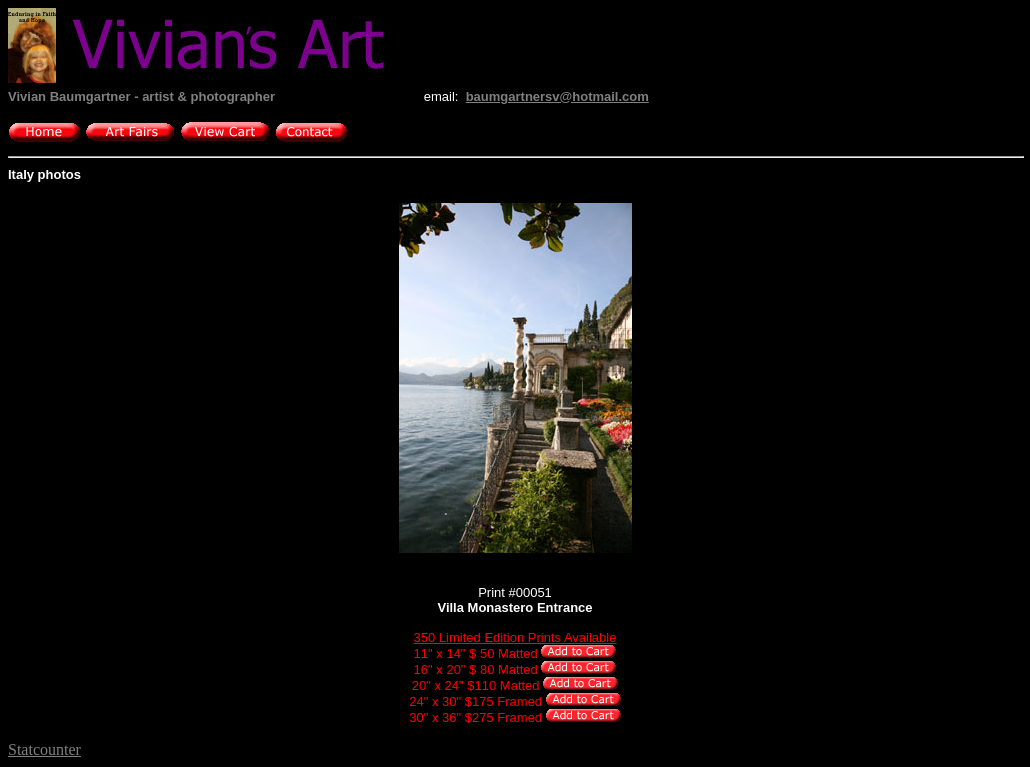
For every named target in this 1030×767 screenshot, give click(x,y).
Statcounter (44, 749)
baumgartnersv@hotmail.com (557, 96)
